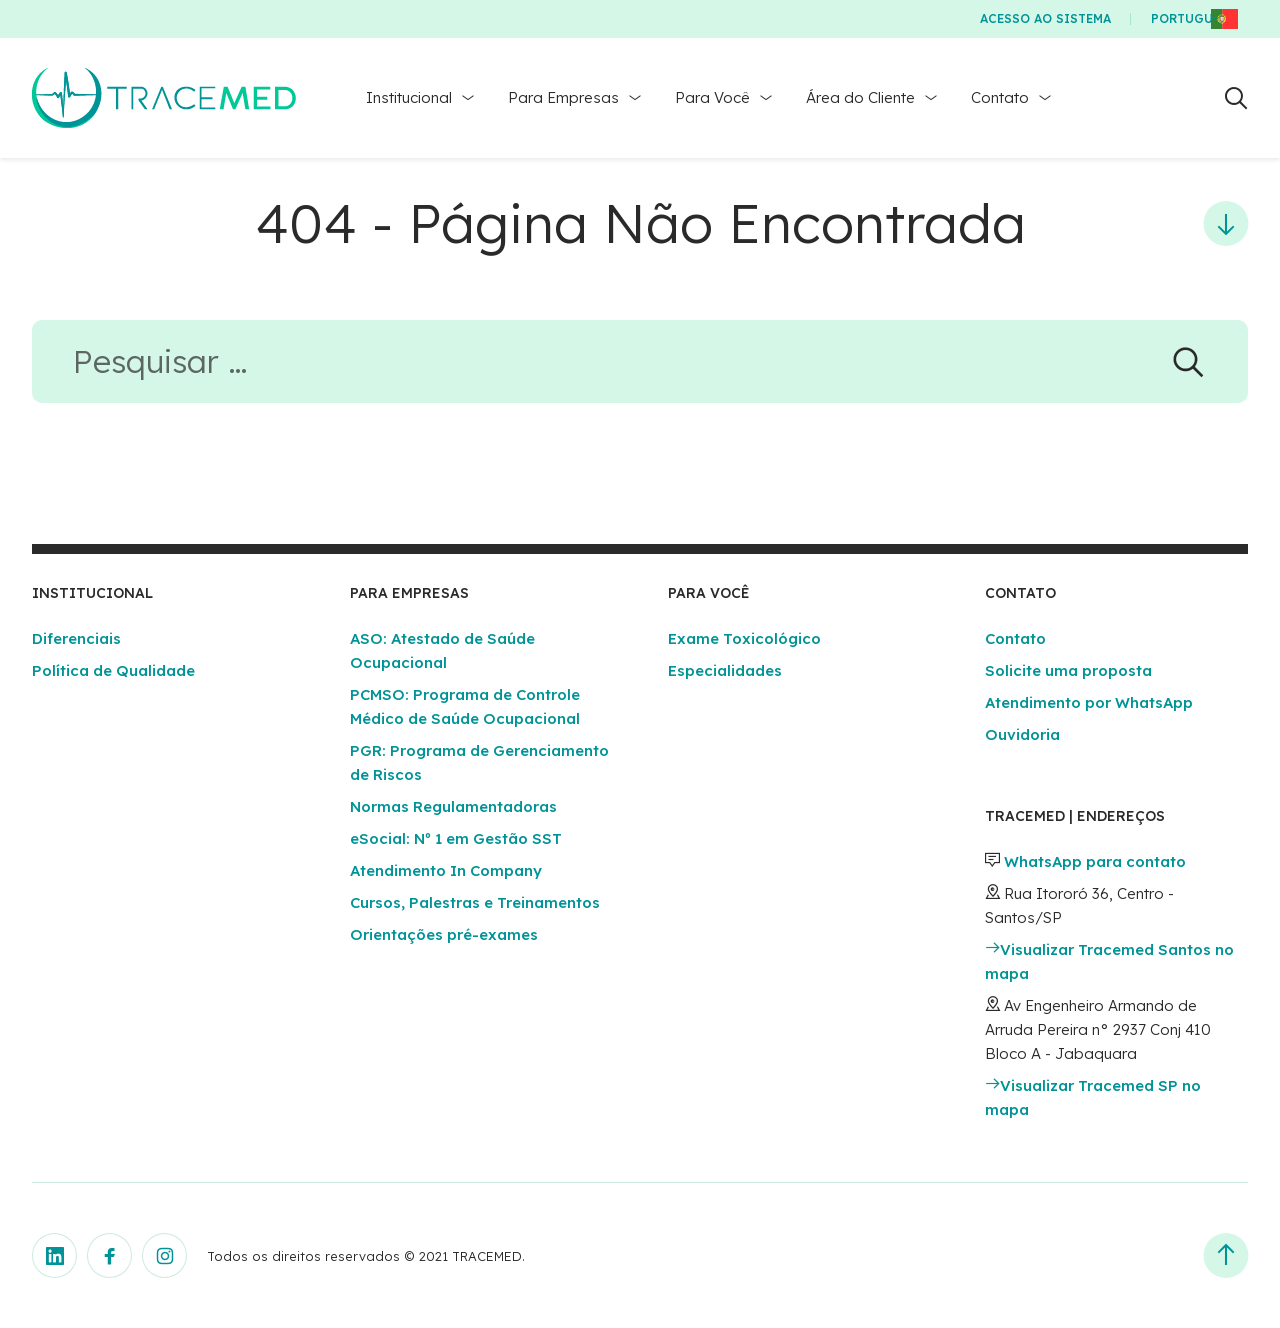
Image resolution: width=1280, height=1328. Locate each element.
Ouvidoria (1022, 734)
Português (1189, 18)
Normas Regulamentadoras (453, 806)
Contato (1000, 97)
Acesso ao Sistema (1045, 18)
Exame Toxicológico (744, 638)
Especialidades (725, 670)
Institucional (409, 97)
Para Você (712, 97)
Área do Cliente (860, 97)
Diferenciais (76, 638)
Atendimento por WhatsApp (1089, 702)
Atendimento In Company (446, 870)
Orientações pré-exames (444, 934)
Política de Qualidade (113, 670)
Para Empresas (563, 97)
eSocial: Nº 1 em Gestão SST (456, 838)
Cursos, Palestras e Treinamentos (475, 902)
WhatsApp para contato (1095, 861)
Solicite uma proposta (1068, 670)
